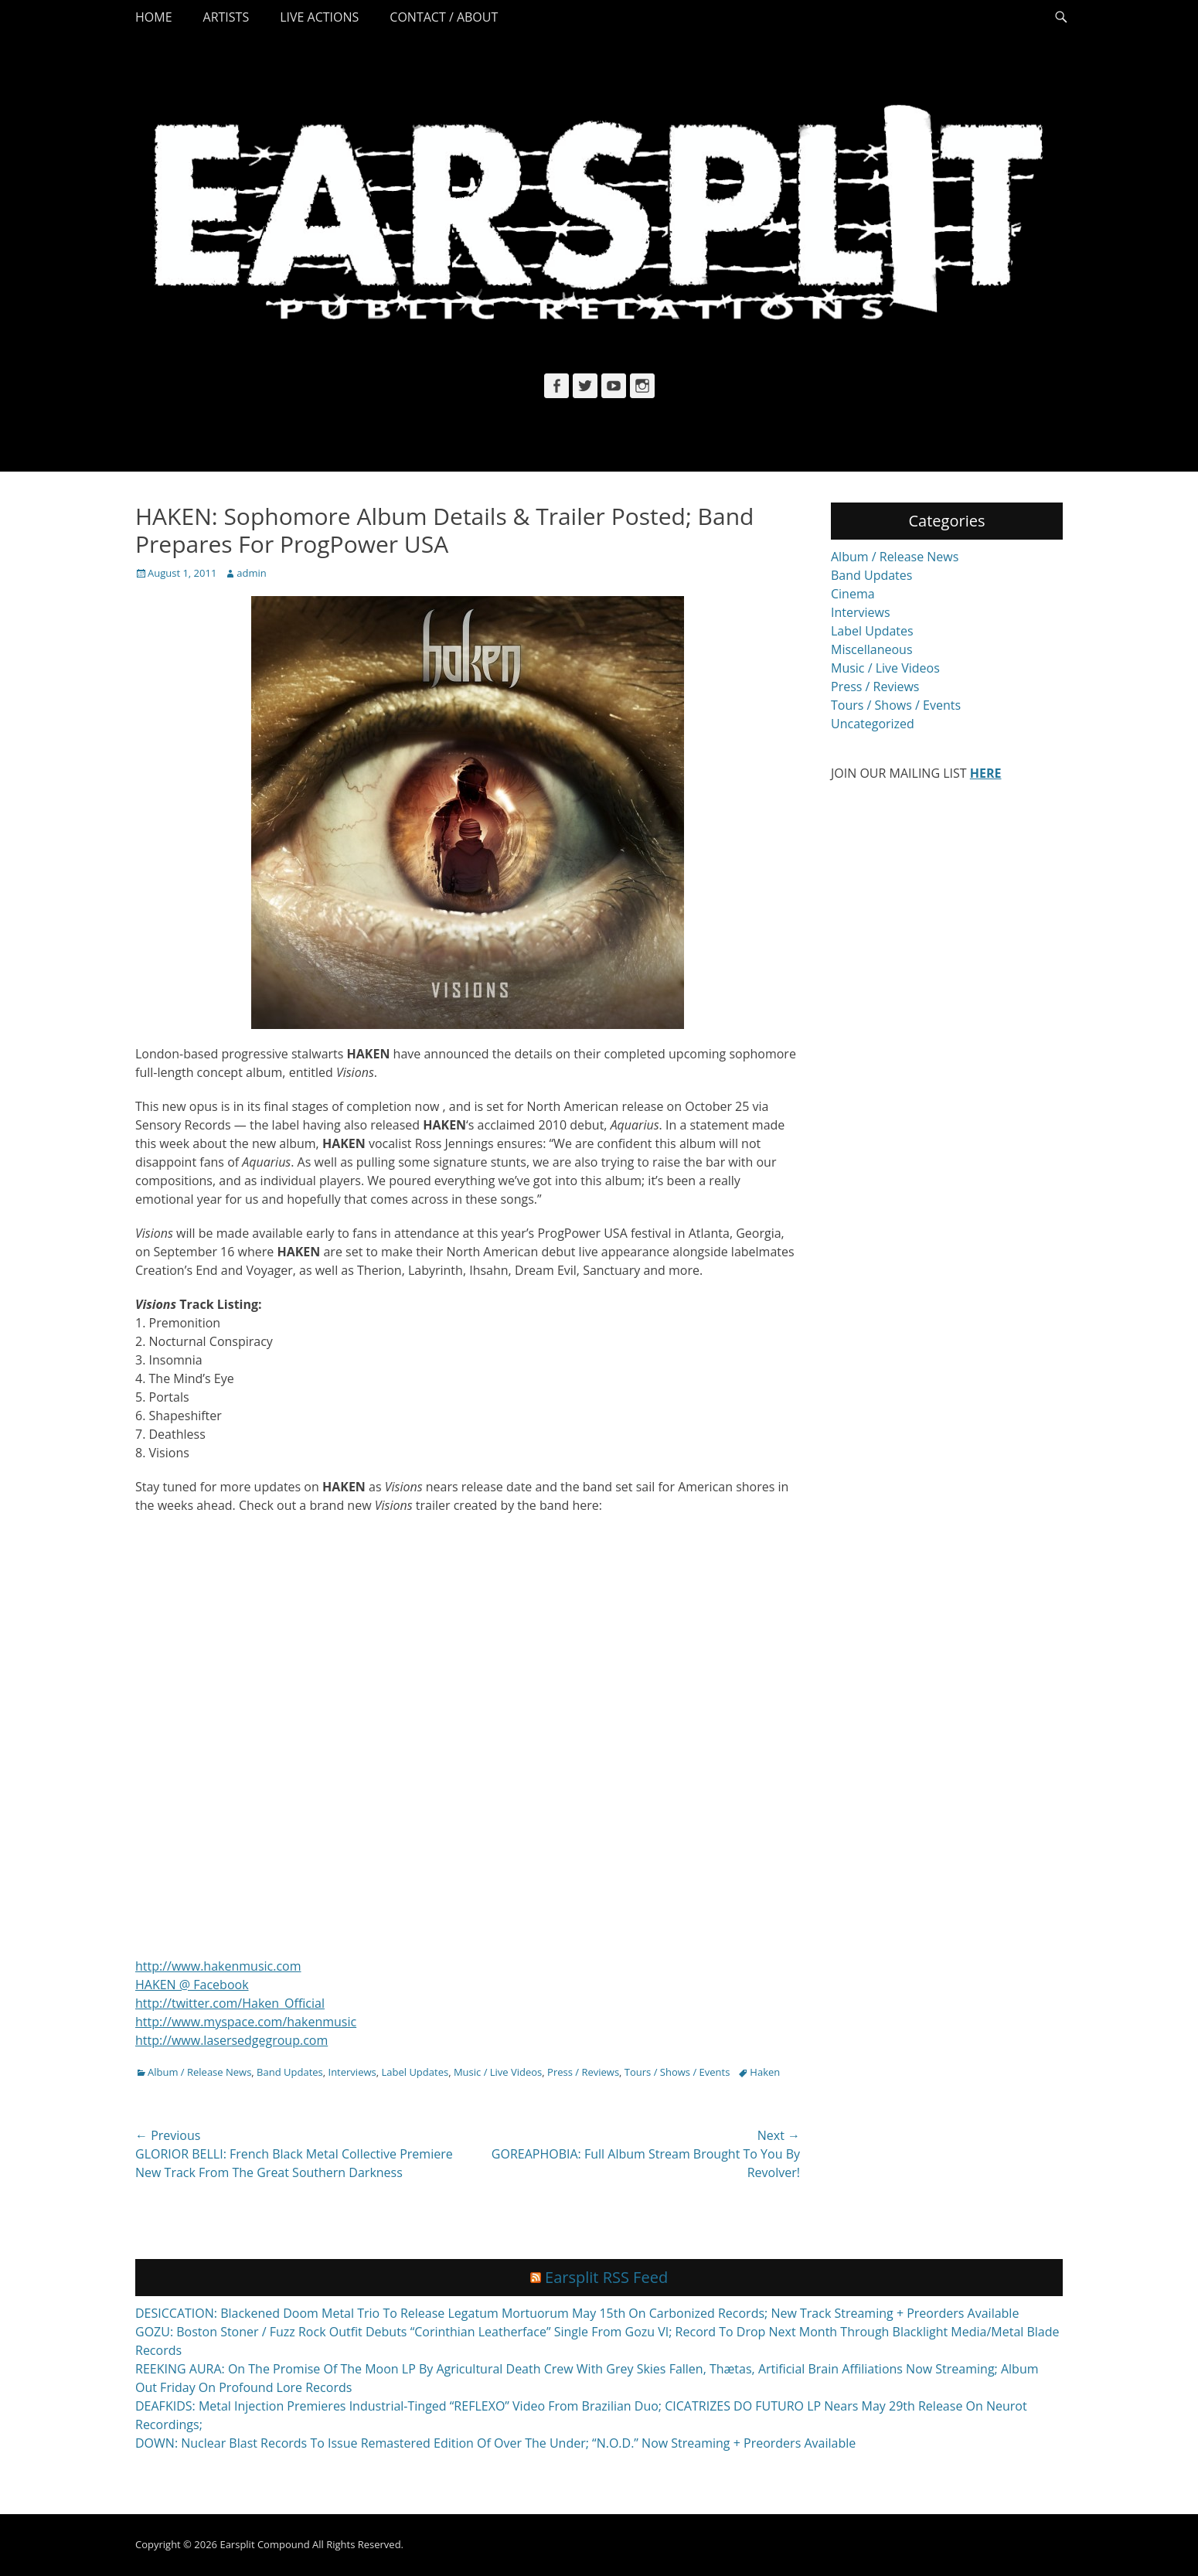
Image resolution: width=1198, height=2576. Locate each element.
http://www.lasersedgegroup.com (231, 2040)
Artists (226, 17)
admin (251, 573)
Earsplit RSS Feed (606, 2277)
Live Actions (319, 17)
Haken (765, 2072)
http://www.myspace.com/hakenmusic (245, 2021)
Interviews (352, 2072)
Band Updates (290, 2072)
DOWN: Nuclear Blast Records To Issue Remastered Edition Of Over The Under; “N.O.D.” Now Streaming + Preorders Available (495, 2443)
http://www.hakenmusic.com (218, 1966)
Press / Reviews (583, 2072)
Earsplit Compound (264, 2544)
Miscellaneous (872, 649)
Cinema (853, 593)
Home (153, 17)
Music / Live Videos (498, 2072)
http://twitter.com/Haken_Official (230, 2003)
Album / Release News (199, 2072)
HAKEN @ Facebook (192, 1984)
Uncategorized (872, 723)
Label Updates (414, 2072)
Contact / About (444, 17)
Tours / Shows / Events (677, 2072)
